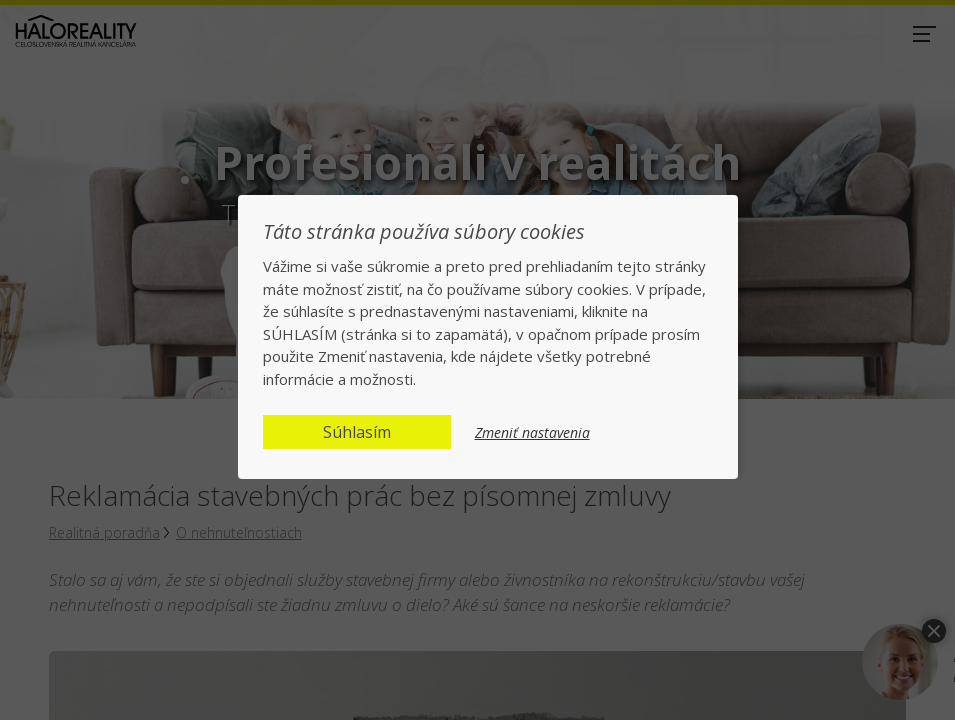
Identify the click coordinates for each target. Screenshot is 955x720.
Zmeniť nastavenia (532, 433)
